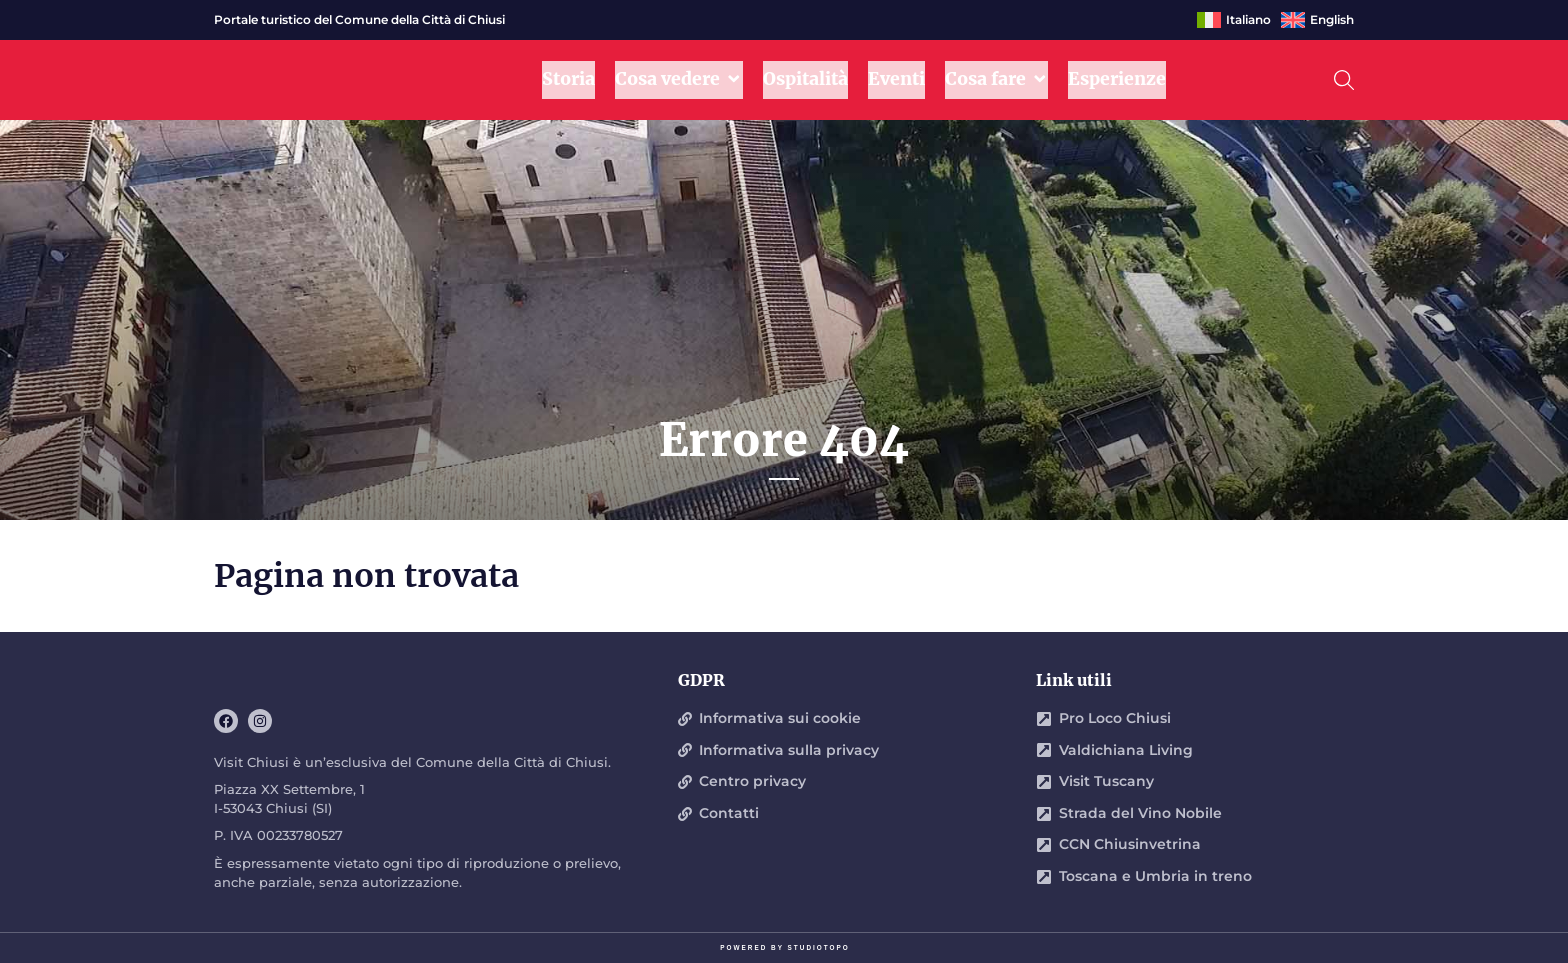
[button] (1344, 80)
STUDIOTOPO (819, 947)
